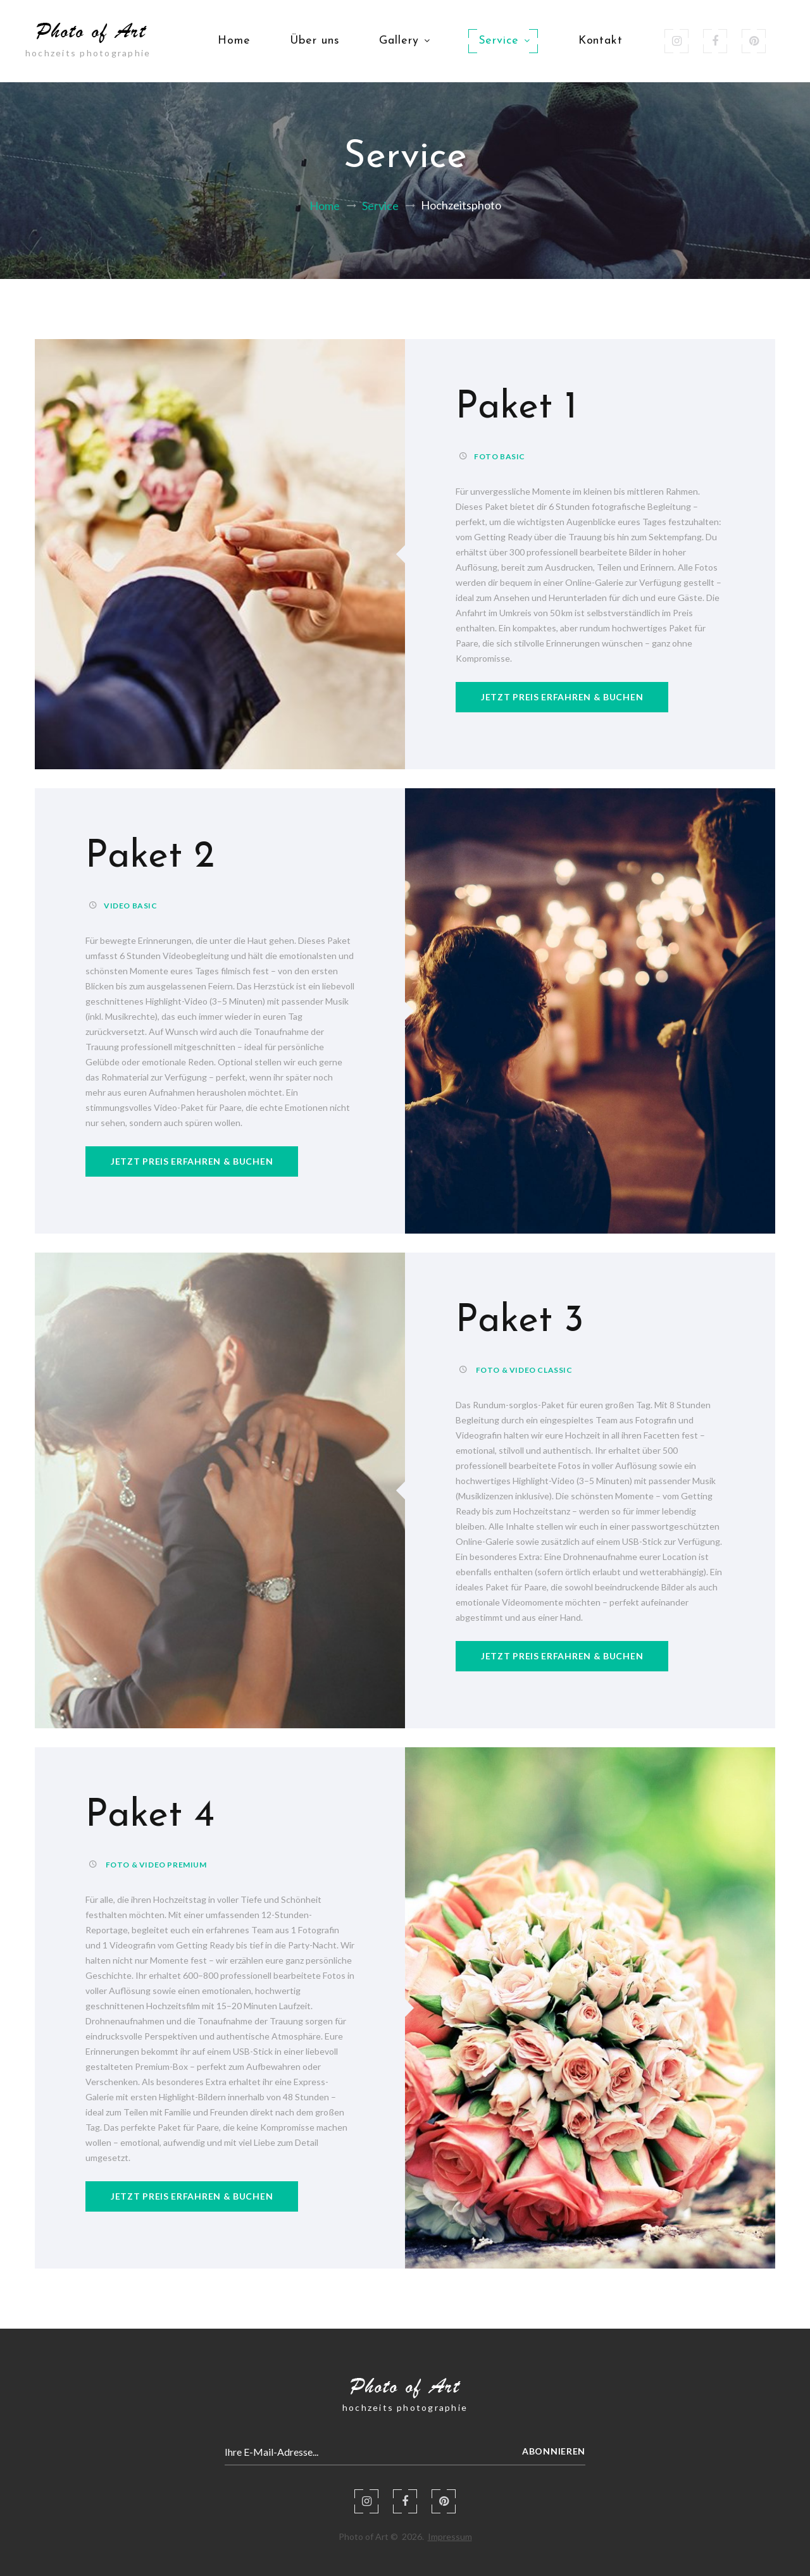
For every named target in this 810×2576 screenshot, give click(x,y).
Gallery (403, 41)
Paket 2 (150, 857)
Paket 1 (516, 408)
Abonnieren (553, 2451)
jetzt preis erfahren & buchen (562, 696)
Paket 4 (150, 1816)
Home (234, 41)
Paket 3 (519, 1322)
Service (503, 41)
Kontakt (600, 41)
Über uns (314, 41)
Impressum (450, 2536)
